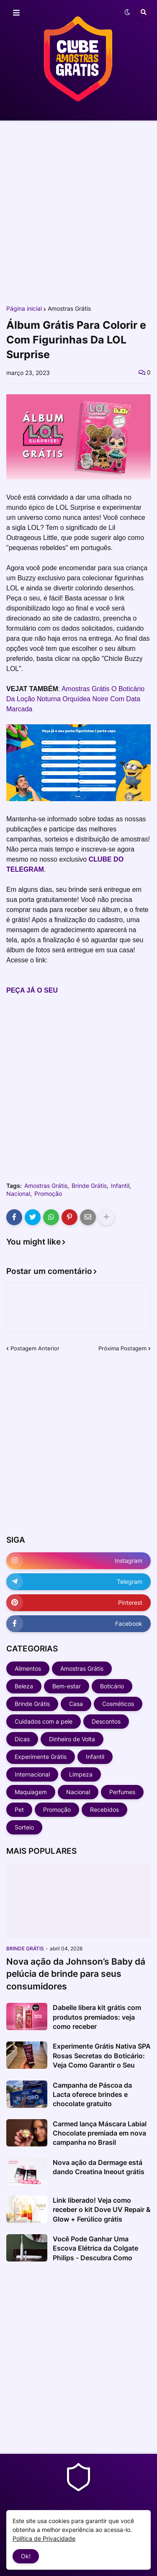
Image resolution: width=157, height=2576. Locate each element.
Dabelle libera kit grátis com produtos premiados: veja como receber (97, 2017)
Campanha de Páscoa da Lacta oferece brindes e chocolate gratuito (92, 2094)
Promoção (48, 1194)
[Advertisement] (78, 212)
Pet (19, 1809)
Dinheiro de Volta (72, 1739)
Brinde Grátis (89, 1186)
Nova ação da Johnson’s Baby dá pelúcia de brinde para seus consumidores (75, 1974)
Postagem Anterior (34, 1348)
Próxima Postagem (122, 1348)
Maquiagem (31, 1791)
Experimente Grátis (41, 1756)
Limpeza (81, 1774)
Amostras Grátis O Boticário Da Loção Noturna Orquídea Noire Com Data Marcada (75, 699)
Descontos (106, 1721)
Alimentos (28, 1668)
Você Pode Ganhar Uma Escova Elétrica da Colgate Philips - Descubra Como (95, 2248)
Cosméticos (118, 1703)
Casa (76, 1703)
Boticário (112, 1686)
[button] (16, 13)
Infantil (120, 1186)
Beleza (24, 1686)
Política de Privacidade (44, 2538)
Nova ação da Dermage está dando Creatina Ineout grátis (98, 2167)
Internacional (32, 1774)
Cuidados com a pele (43, 1721)
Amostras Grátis (69, 309)
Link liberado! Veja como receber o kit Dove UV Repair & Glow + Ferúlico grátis (102, 2209)
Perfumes (122, 1791)
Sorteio (24, 1827)
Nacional (18, 1194)
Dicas (22, 1739)
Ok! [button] (26, 2556)
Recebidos (104, 1809)
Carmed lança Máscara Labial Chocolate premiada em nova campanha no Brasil (100, 2133)
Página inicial (24, 309)
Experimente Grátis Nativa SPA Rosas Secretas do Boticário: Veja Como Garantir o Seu (102, 2055)
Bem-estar (66, 1686)
